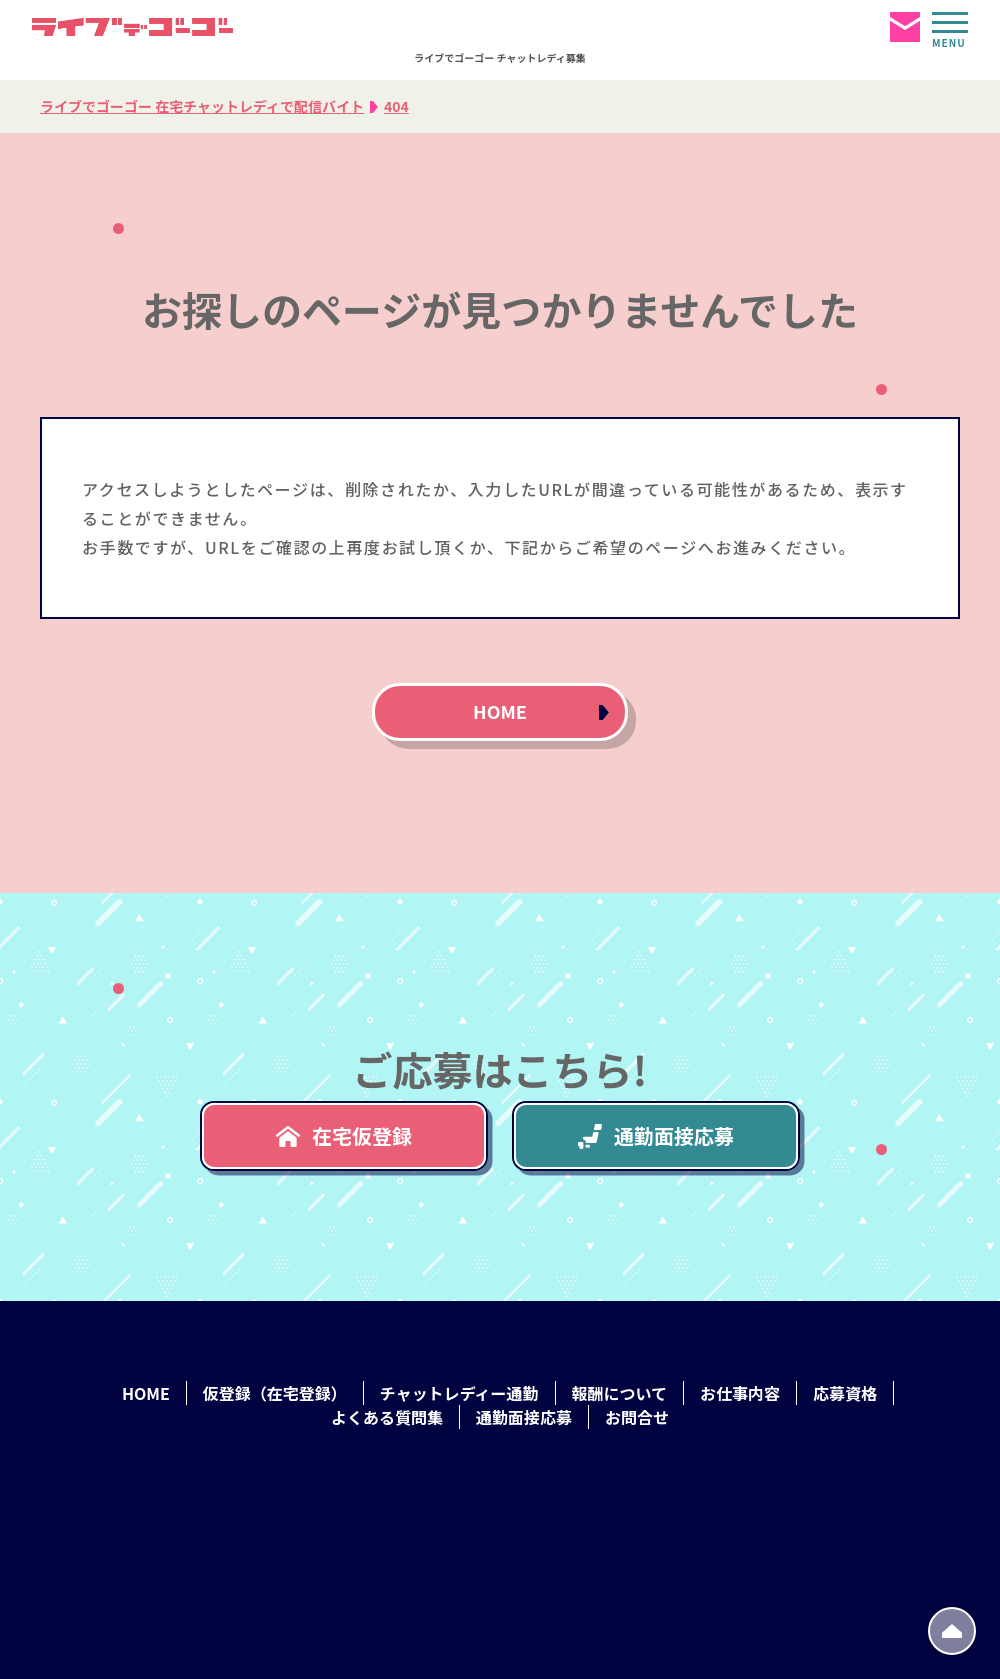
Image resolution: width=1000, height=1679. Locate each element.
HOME (500, 711)
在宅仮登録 (344, 1135)
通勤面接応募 (656, 1135)
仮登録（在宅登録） (275, 1393)
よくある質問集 (387, 1417)
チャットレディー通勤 (459, 1393)
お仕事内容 (740, 1393)
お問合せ (637, 1417)
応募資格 (845, 1393)
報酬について (620, 1393)
